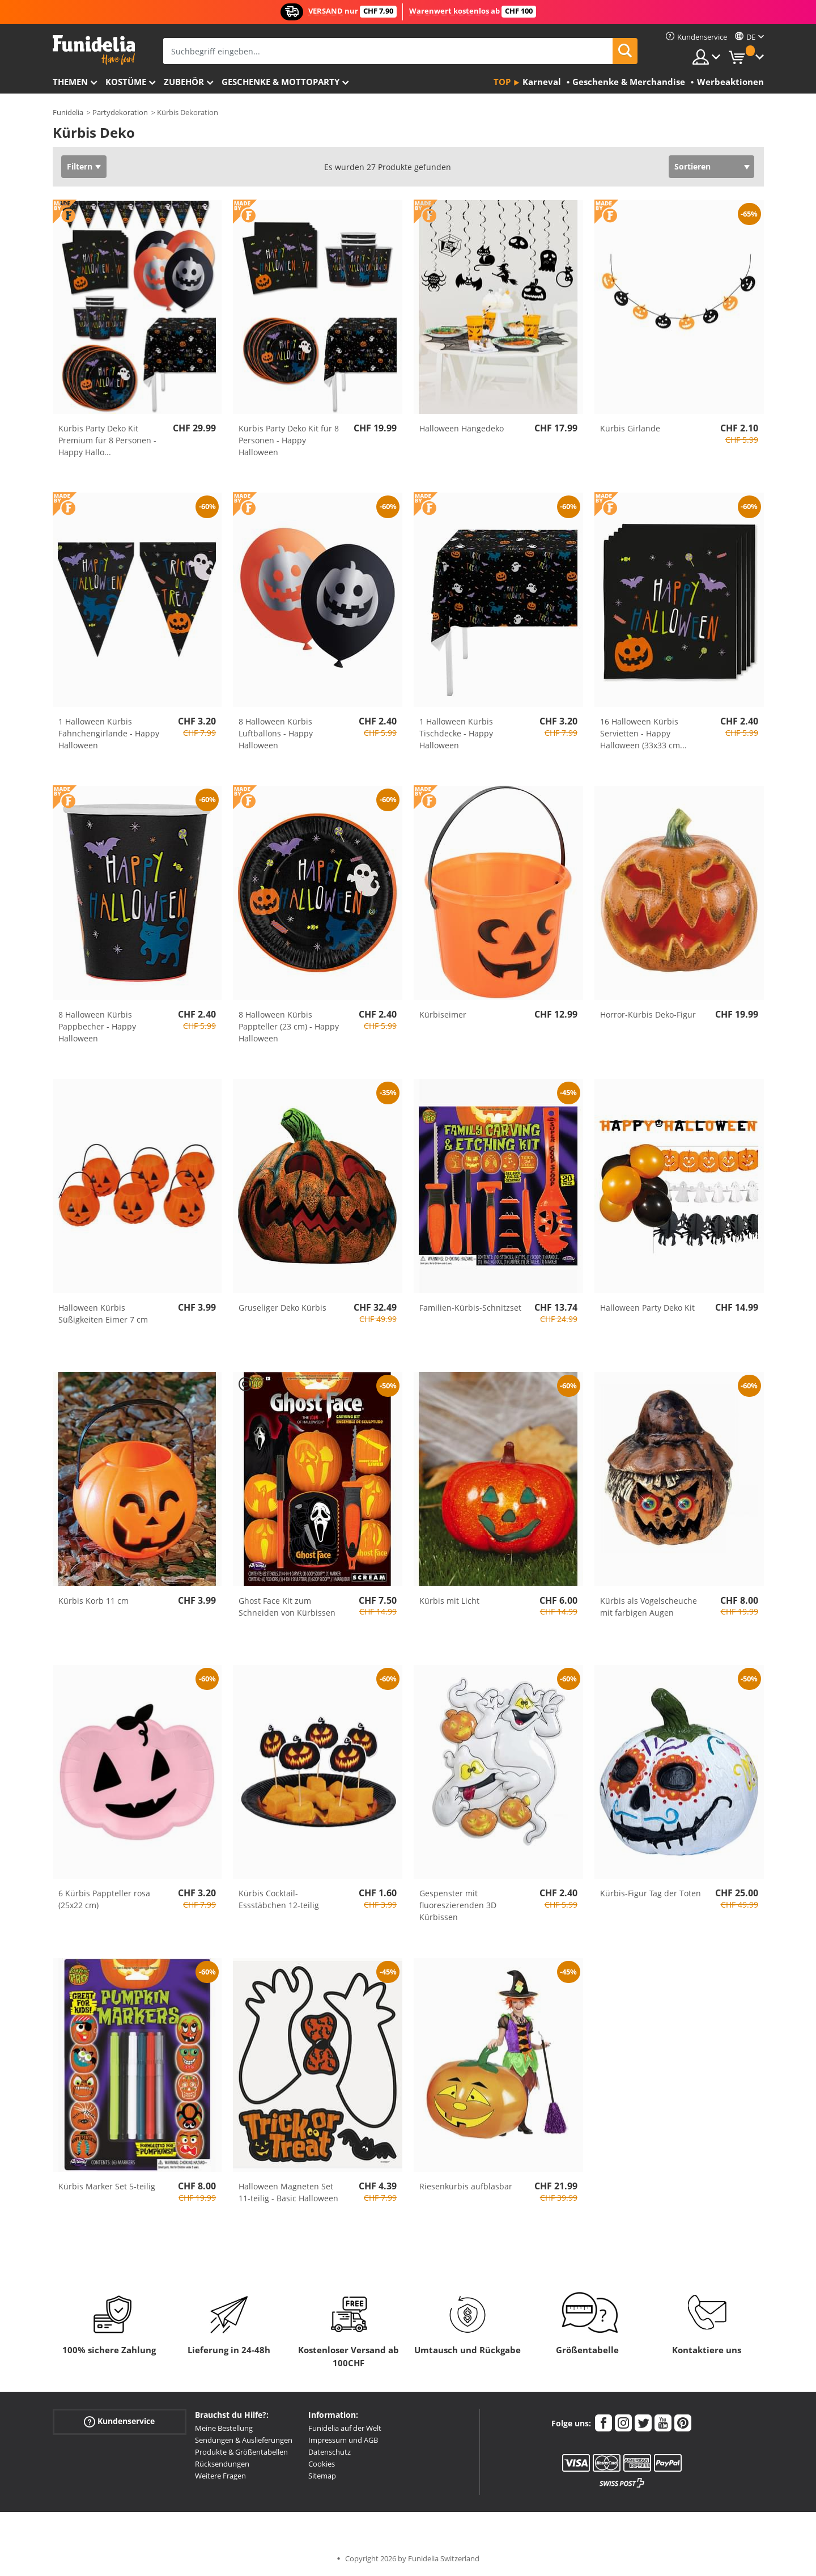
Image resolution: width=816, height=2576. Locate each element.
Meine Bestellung (224, 2428)
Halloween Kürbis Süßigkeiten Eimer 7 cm (103, 1313)
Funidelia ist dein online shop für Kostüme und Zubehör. (94, 50)
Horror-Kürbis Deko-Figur (648, 1014)
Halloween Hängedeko (461, 428)
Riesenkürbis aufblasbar (465, 2186)
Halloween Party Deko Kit (647, 1307)
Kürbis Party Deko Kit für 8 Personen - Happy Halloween (289, 440)
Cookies (321, 2464)
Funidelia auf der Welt (344, 2428)
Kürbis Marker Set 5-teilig (106, 2186)
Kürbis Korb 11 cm (93, 1600)
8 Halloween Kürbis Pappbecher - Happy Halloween (97, 1026)
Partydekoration (120, 112)
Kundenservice (119, 2421)
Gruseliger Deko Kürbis (282, 1307)
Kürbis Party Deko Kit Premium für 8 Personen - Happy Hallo (107, 440)
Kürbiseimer (442, 1014)
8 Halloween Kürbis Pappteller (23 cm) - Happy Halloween (289, 1026)
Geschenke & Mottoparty (280, 81)
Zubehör (184, 81)
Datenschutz (329, 2452)
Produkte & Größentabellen (241, 2452)
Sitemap (322, 2476)
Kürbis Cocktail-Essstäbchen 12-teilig (279, 1899)
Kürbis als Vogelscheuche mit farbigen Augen (648, 1606)
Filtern (79, 166)
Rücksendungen (222, 2464)
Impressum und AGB (343, 2440)
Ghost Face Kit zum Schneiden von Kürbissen (287, 1606)
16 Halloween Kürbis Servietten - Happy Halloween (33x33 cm (643, 733)
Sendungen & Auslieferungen (243, 2440)
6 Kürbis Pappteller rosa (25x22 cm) (104, 1899)
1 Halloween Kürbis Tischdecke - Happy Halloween (456, 733)
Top (502, 81)
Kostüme (125, 81)
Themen (70, 81)
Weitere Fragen (220, 2476)
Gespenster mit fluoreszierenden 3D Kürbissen (457, 1905)
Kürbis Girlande (630, 428)
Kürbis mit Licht (449, 1600)
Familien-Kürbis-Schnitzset (470, 1307)
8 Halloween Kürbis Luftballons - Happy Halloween (276, 733)
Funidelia (68, 112)
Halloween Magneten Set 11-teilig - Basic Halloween (288, 2192)
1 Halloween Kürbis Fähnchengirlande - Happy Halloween (108, 733)
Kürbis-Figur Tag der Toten (650, 1893)
